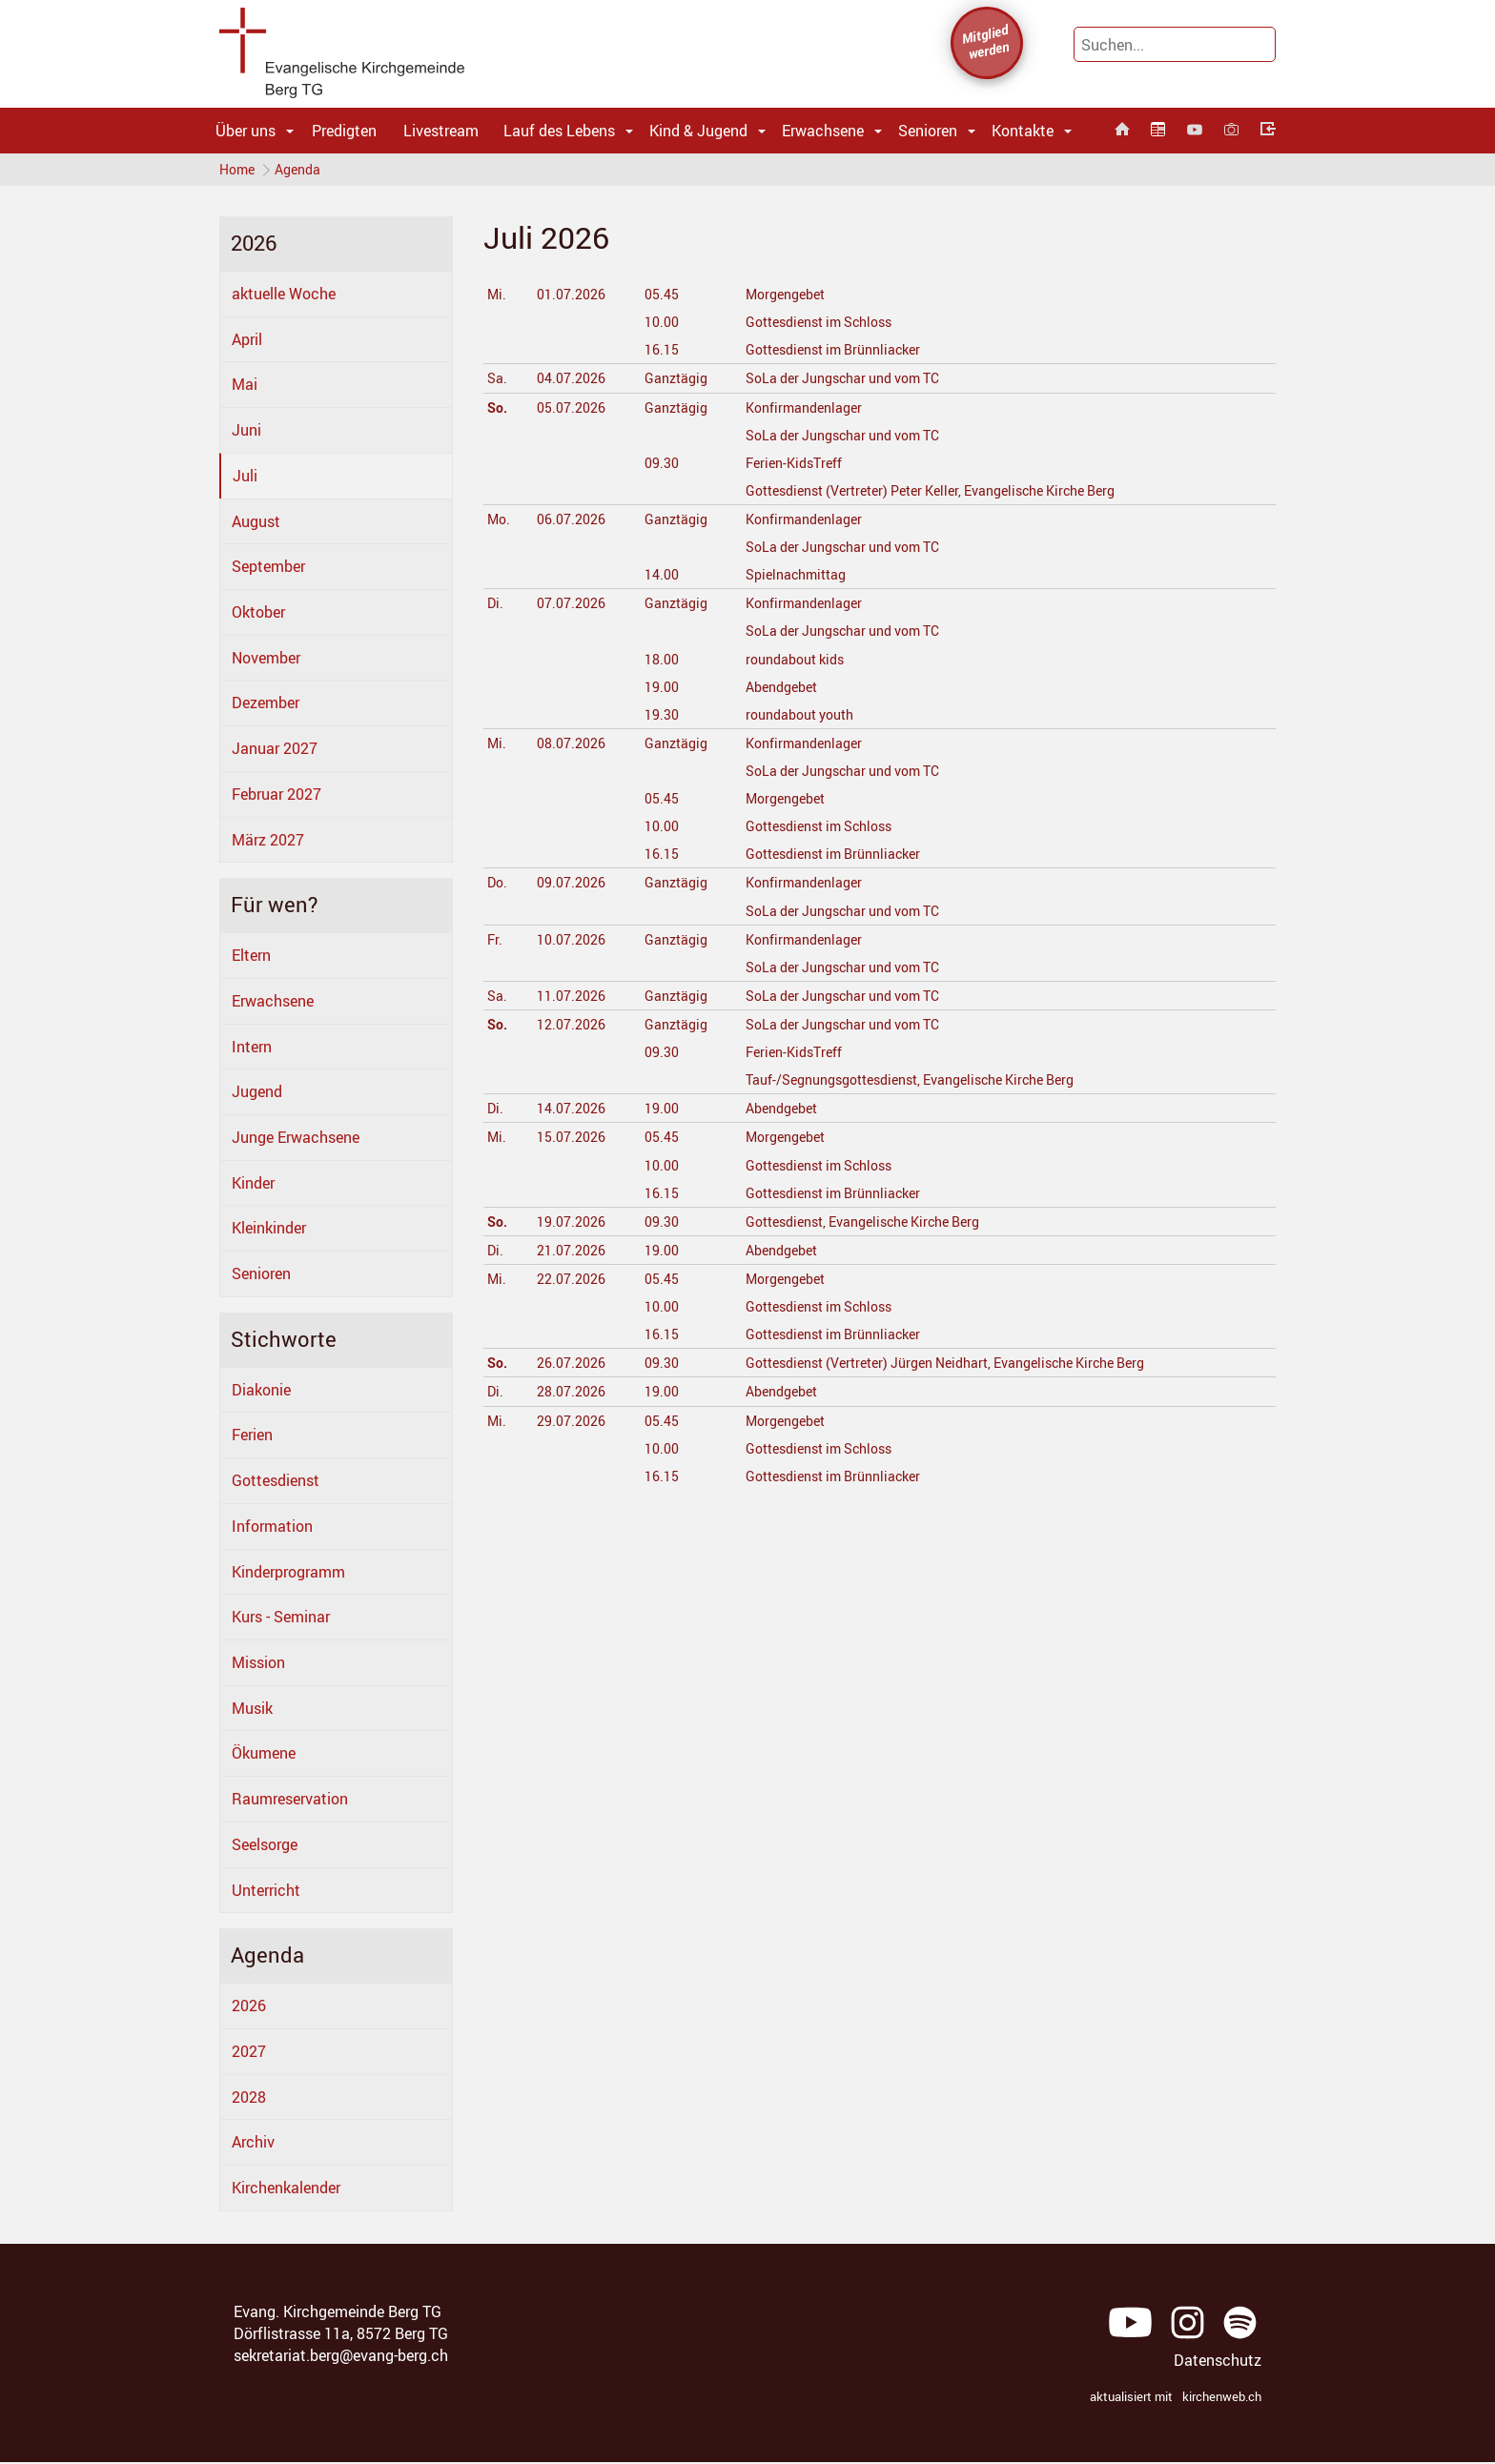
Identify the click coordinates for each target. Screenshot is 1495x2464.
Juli (245, 479)
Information (272, 1529)
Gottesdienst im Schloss (824, 326)
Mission (258, 1667)
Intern (252, 1050)
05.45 (660, 298)
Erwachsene (823, 130)
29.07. (573, 1424)
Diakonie (261, 1393)
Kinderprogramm (288, 1575)
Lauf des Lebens (559, 130)
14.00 (660, 578)
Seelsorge (264, 1849)
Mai (244, 388)
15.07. (573, 1140)
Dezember (265, 707)
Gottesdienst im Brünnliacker (839, 353)
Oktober (258, 616)
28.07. (573, 1395)
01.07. (573, 298)
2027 (249, 2055)
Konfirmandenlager (805, 410)
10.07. (573, 942)
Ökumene (264, 1757)
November (266, 661)
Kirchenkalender (286, 2192)
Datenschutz (1217, 2364)
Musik (252, 1711)
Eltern (251, 959)
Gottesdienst (275, 1485)
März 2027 (268, 843)
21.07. (573, 1254)
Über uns (245, 130)
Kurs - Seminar (281, 1621)
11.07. (573, 999)
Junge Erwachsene (295, 1141)
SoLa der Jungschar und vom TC (851, 382)
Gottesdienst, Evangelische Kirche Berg (873, 1224)
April (247, 343)
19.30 (660, 717)
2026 (249, 2010)
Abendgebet (781, 690)
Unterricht (266, 1894)
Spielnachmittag (797, 578)
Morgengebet (785, 298)
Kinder (253, 1186)
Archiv (253, 2146)
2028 (249, 2100)
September (268, 570)
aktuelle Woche (284, 298)
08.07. (573, 747)
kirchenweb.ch (1221, 2401)
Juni (246, 434)
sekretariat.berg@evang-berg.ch (341, 2359)
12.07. (573, 1028)
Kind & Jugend (698, 130)
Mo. (500, 523)
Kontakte (1023, 130)
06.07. (573, 523)
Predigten (344, 130)
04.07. (573, 382)
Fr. (495, 942)
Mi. (497, 298)
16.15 (660, 353)
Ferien (252, 1439)
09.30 (660, 466)
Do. (498, 886)
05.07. (573, 410)
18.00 (660, 662)
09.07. (573, 886)
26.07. (573, 1366)
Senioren (927, 130)
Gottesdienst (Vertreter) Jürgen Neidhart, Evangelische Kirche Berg (965, 1366)
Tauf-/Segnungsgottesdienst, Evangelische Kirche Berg (927, 1083)
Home (237, 171)
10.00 (660, 326)
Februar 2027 (276, 798)
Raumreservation (290, 1803)
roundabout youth (802, 717)
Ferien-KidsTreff (794, 466)
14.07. (573, 1112)
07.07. (573, 607)
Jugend (257, 1096)
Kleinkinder (269, 1232)
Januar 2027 (274, 753)
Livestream (441, 130)
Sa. (498, 382)
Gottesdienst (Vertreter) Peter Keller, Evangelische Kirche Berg (949, 494)
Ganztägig (676, 382)
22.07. (573, 1283)
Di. (496, 607)
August (256, 525)
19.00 (660, 690)
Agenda (302, 171)
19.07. (573, 1224)
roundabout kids (796, 662)
